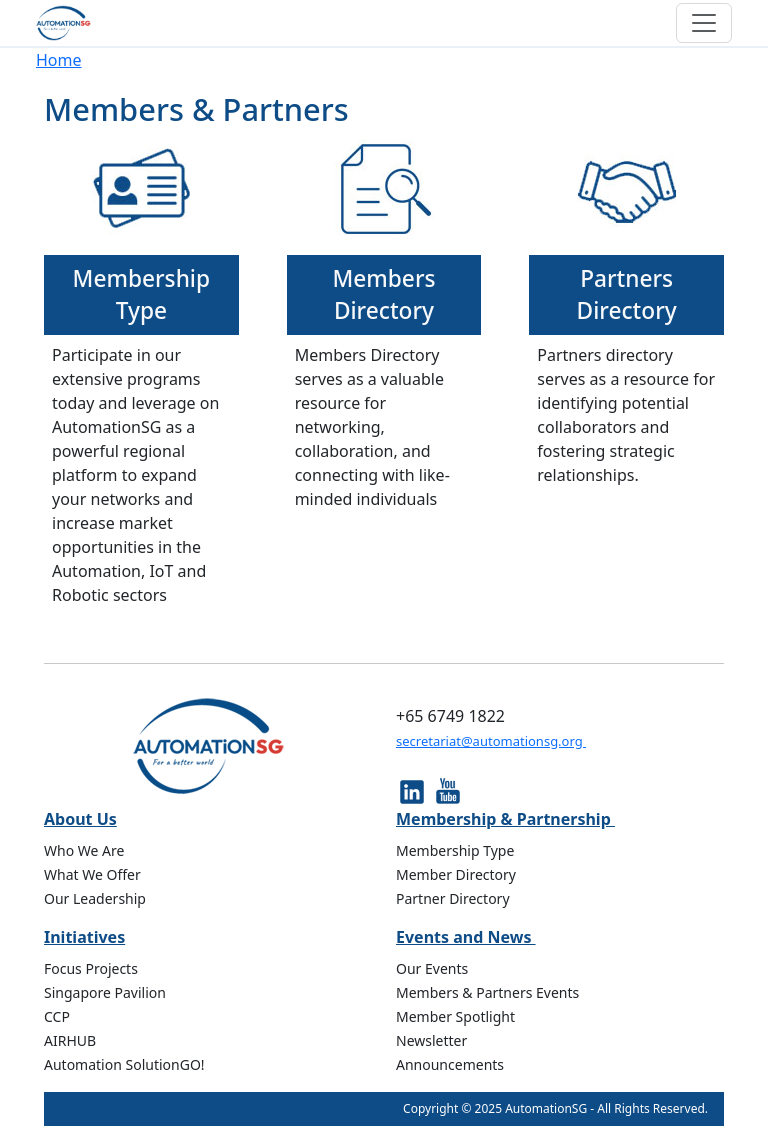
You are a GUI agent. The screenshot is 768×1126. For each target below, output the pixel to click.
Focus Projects (91, 968)
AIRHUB (70, 1040)
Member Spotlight (455, 1016)
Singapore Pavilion (105, 992)
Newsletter (431, 1040)
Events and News (466, 937)
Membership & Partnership (505, 819)
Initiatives (84, 937)
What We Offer (92, 874)
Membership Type (141, 294)
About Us (80, 819)
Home (59, 60)
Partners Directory (627, 294)
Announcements (450, 1064)
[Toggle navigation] (704, 23)
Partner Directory (453, 898)
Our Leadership (95, 898)
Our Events (432, 968)
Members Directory (383, 294)
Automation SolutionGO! (124, 1064)
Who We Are (84, 850)
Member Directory (456, 874)
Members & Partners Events (487, 992)
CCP (57, 1016)
